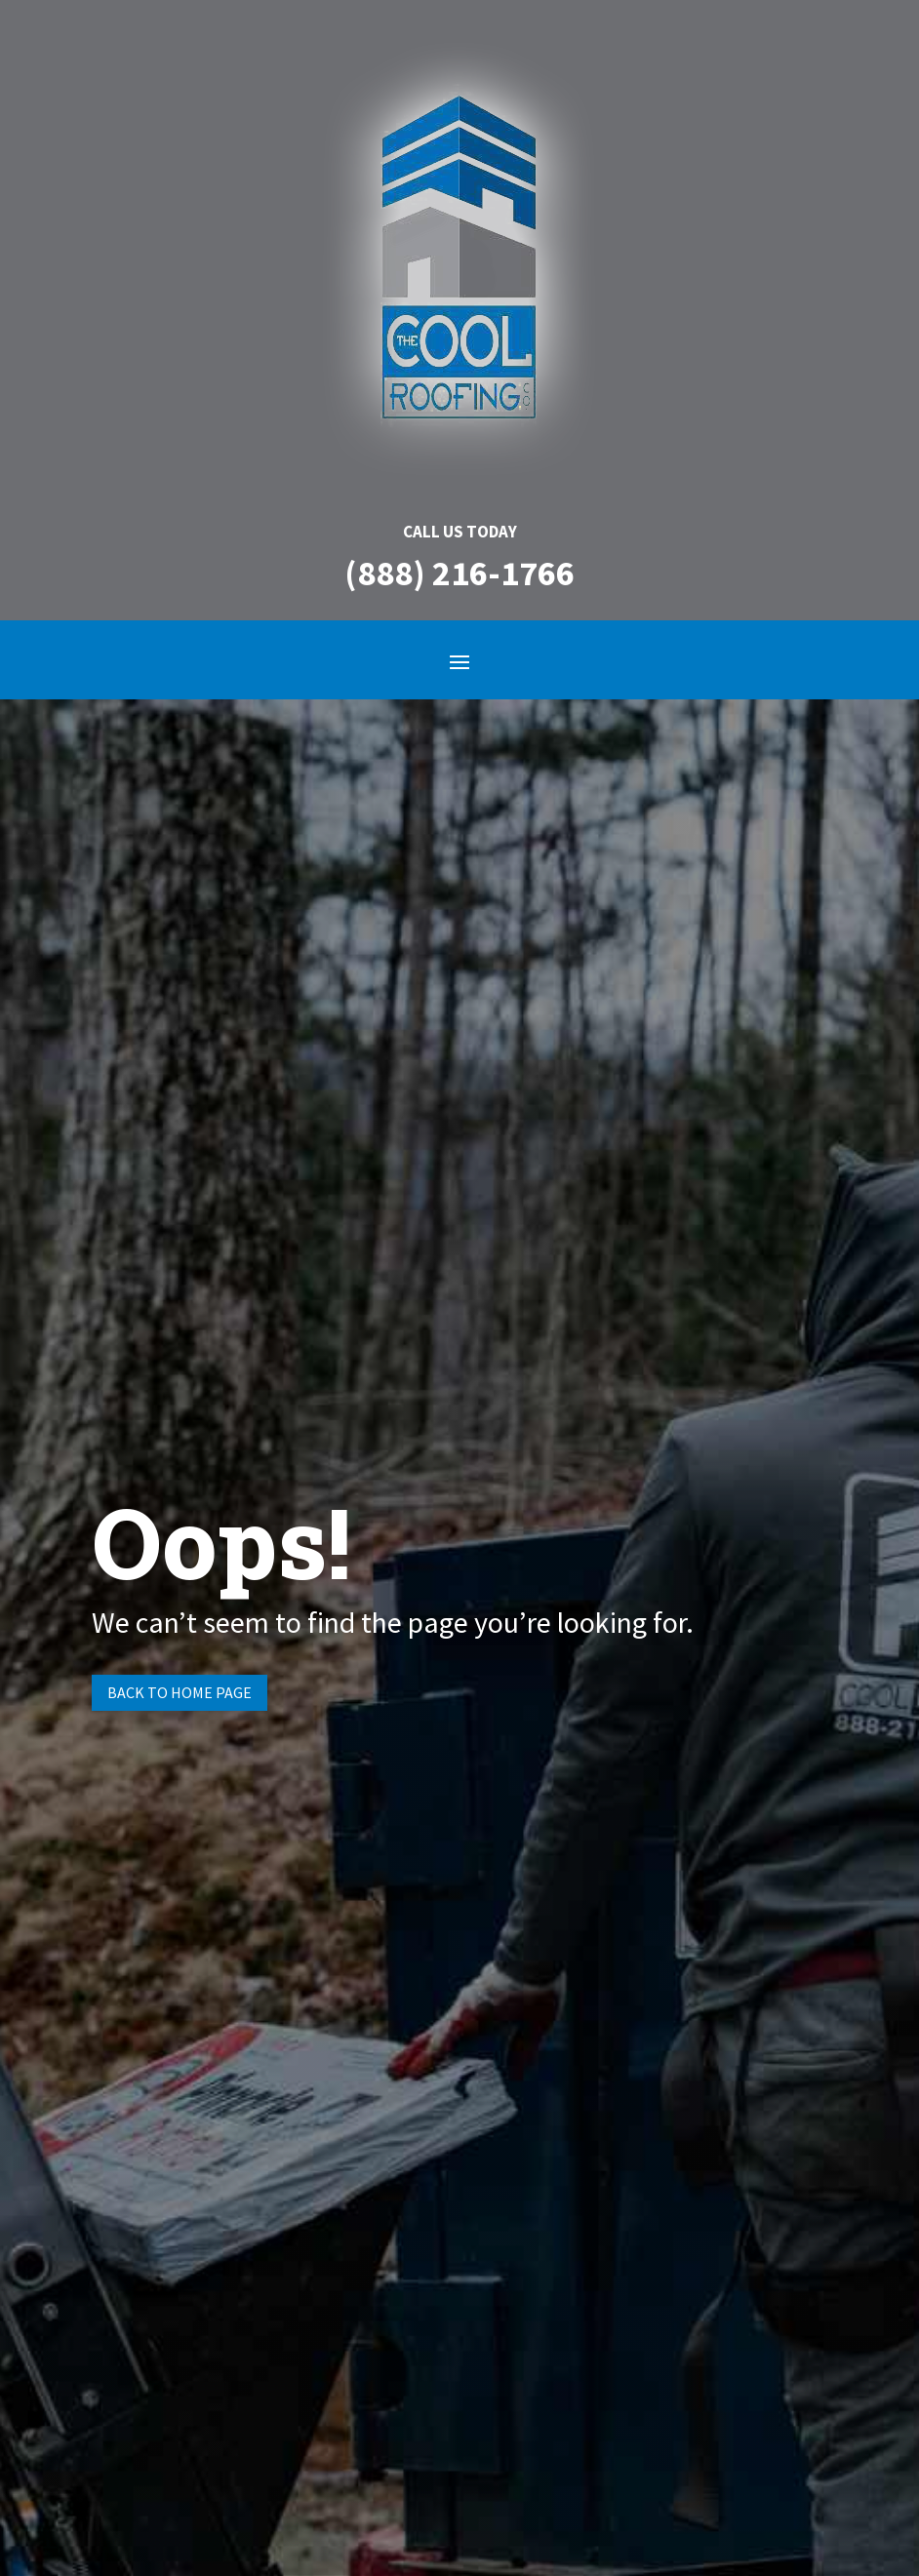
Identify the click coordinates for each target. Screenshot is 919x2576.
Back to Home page (179, 1692)
